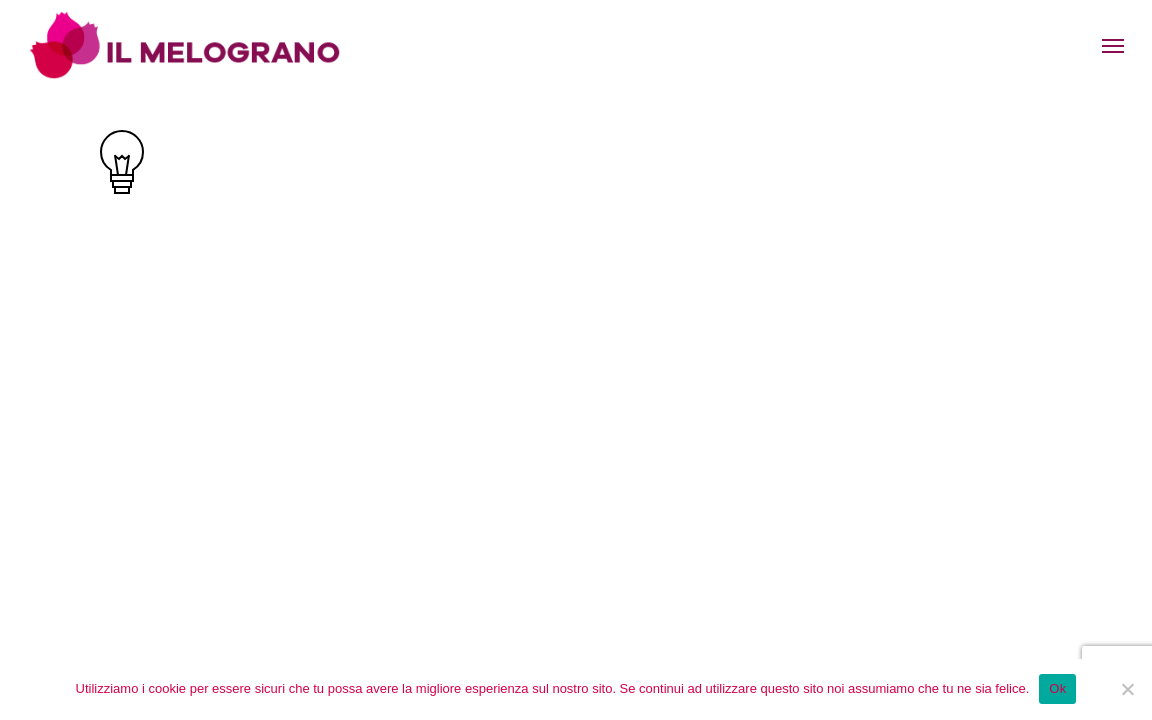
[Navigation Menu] (1113, 45)
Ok (1057, 688)
